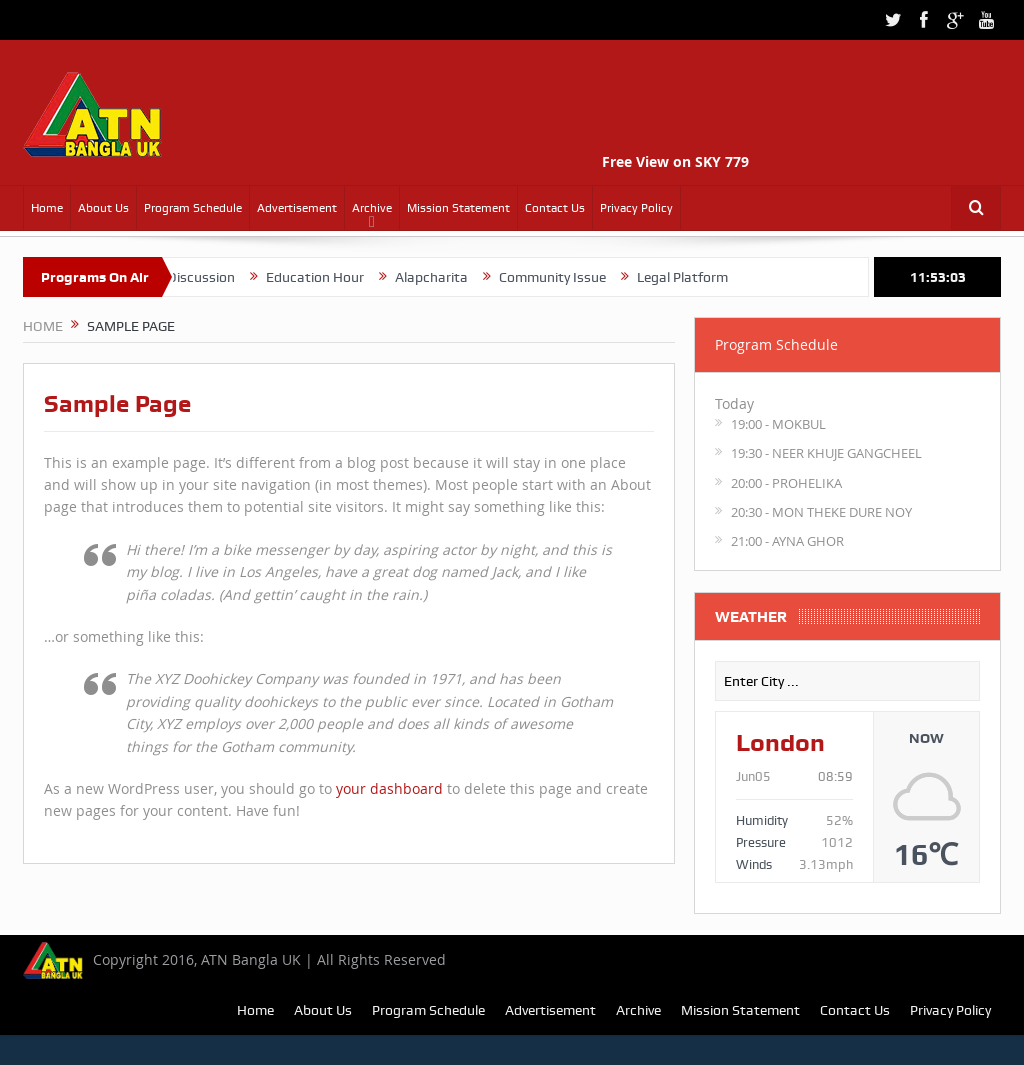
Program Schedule (193, 208)
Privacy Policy (636, 208)
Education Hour (332, 277)
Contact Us (555, 208)
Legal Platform (699, 277)
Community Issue (569, 277)
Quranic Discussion (192, 277)
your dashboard (389, 788)
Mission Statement (458, 208)
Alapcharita (448, 277)
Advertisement (297, 208)
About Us (103, 208)
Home (47, 208)
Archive (372, 208)
